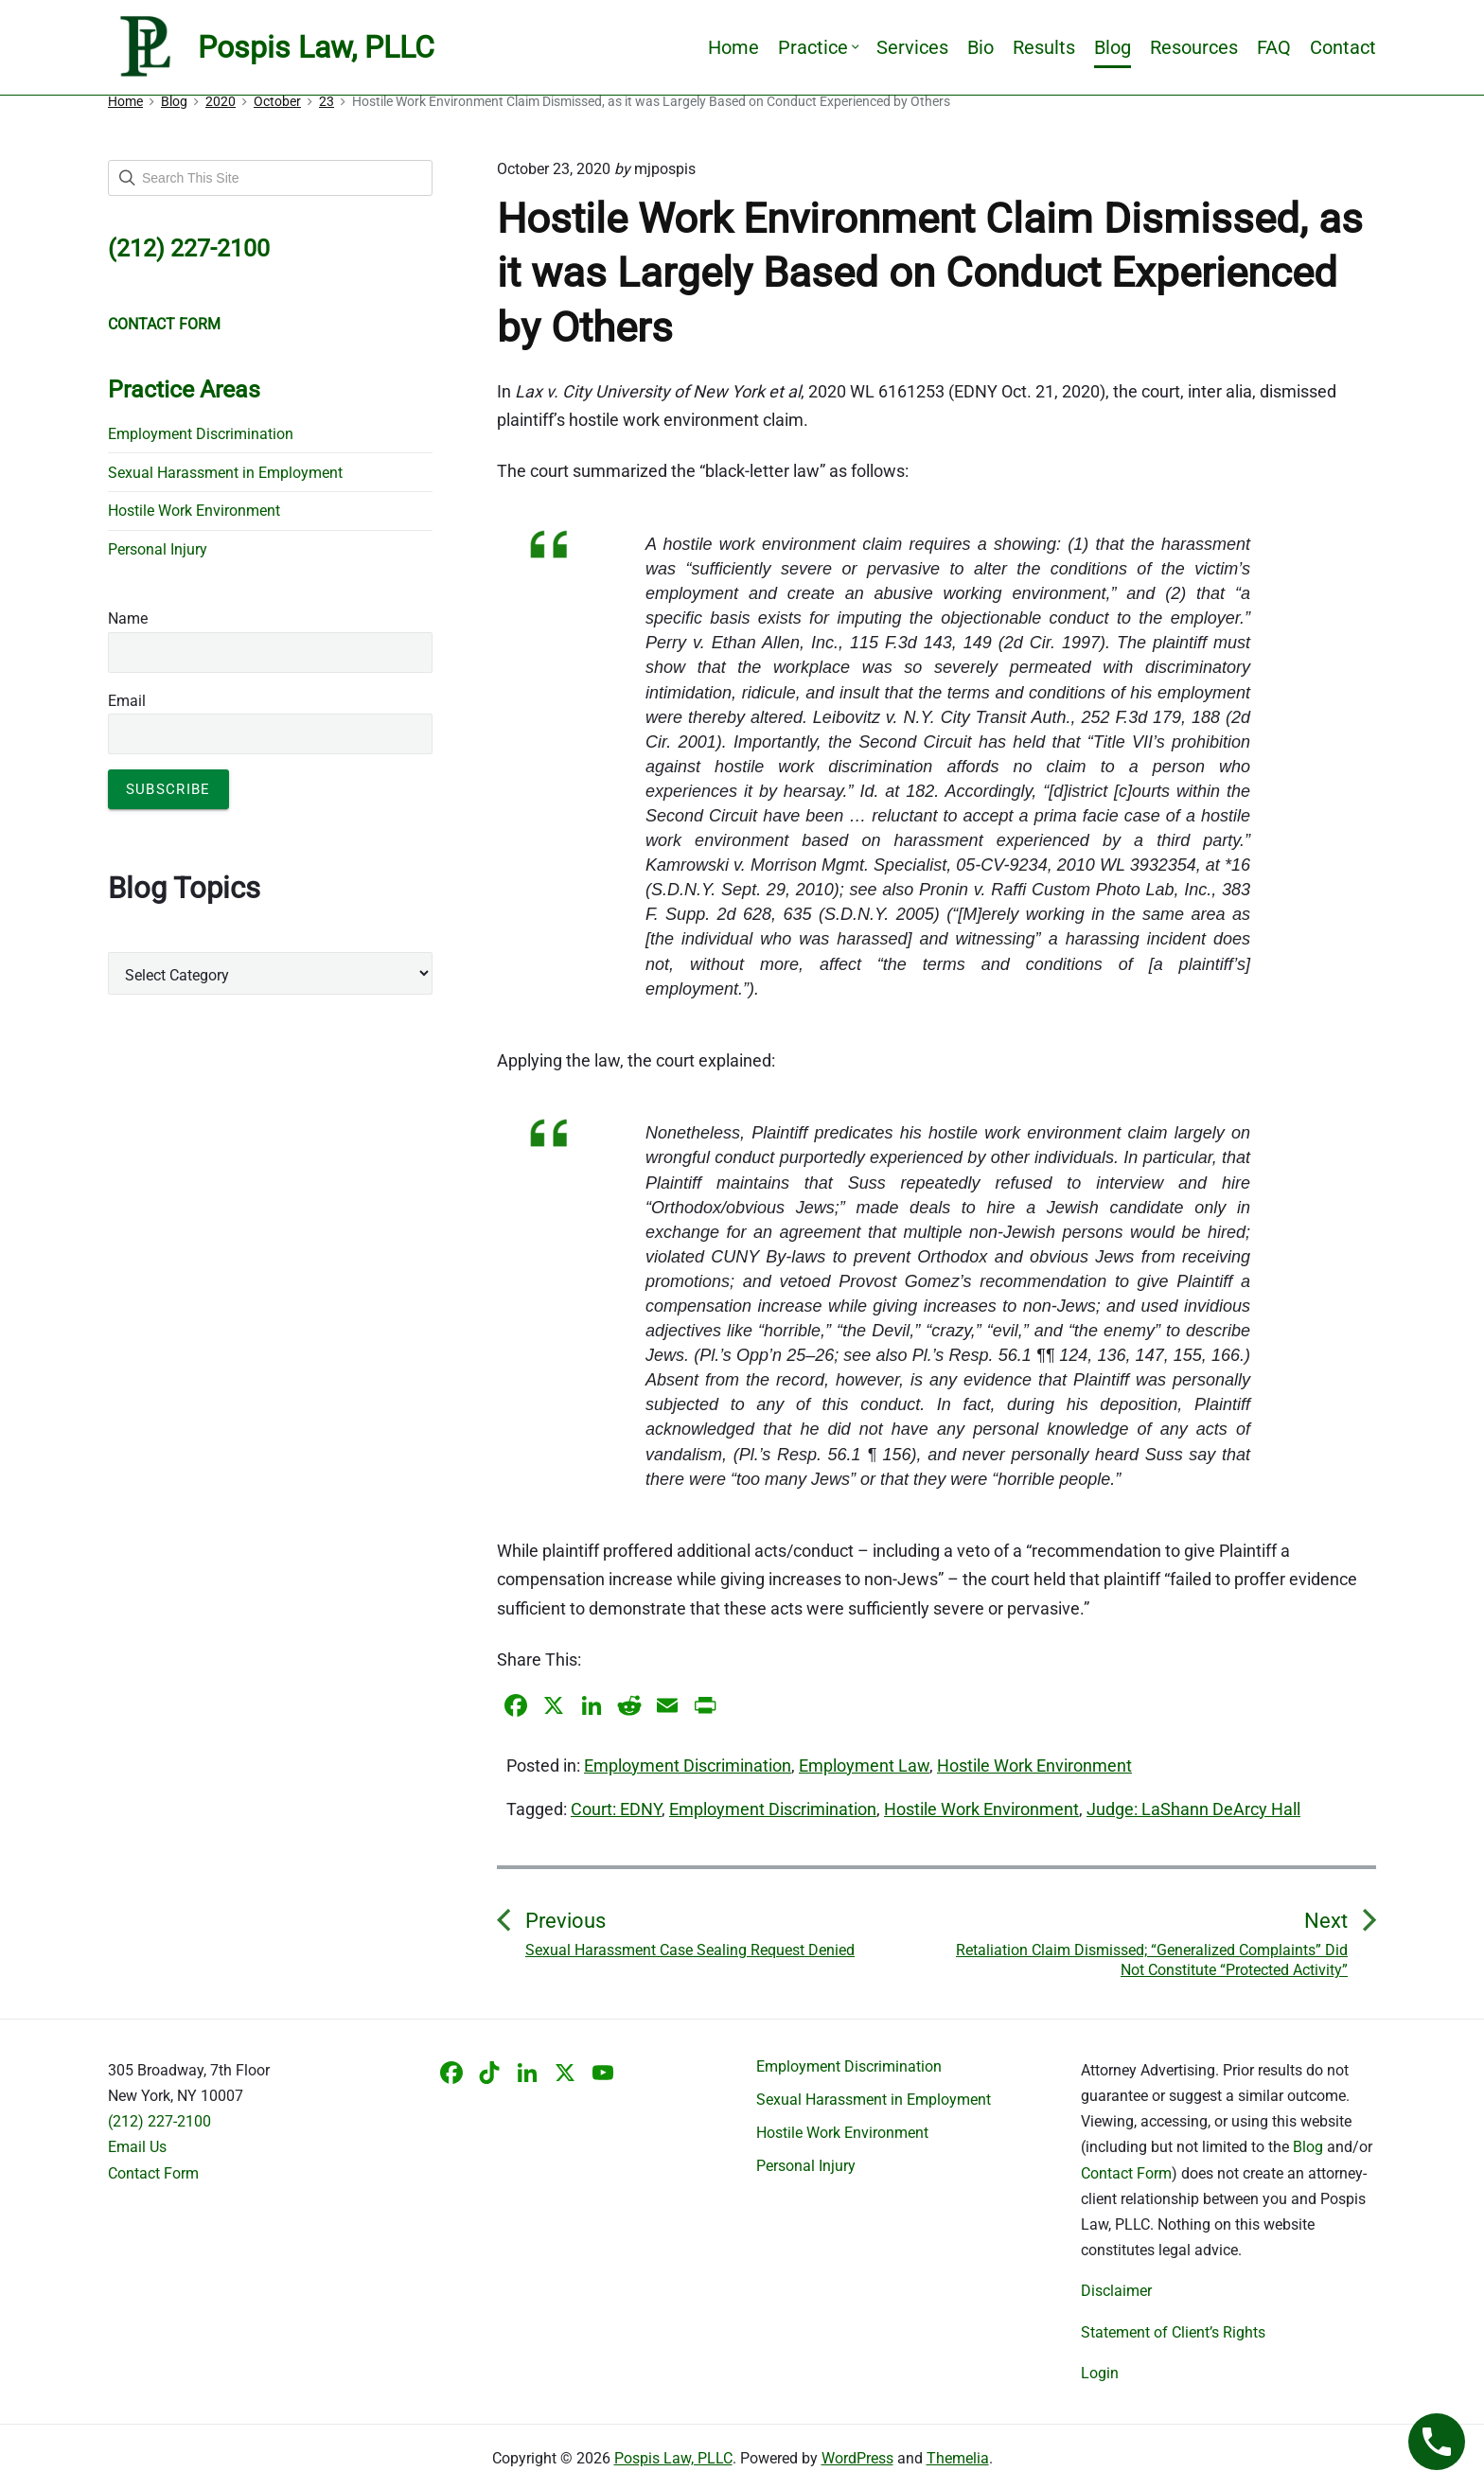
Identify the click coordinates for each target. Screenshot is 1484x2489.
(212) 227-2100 (159, 2121)
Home (733, 47)
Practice (817, 47)
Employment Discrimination (687, 1765)
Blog (1112, 47)
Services (912, 47)
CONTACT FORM (164, 324)
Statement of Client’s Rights (1173, 2332)
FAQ (1274, 47)
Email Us (137, 2147)
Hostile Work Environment (1034, 1765)
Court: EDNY (616, 1809)
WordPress (857, 2458)
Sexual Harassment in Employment (225, 473)
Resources (1194, 47)
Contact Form (153, 2173)
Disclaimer (1116, 2291)
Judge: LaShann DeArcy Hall (1193, 1809)
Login (1100, 2373)
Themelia (958, 2458)
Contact (1343, 47)
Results (1044, 47)
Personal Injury (157, 549)
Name (128, 618)
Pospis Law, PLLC (673, 2458)
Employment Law (864, 1765)
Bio (980, 47)
